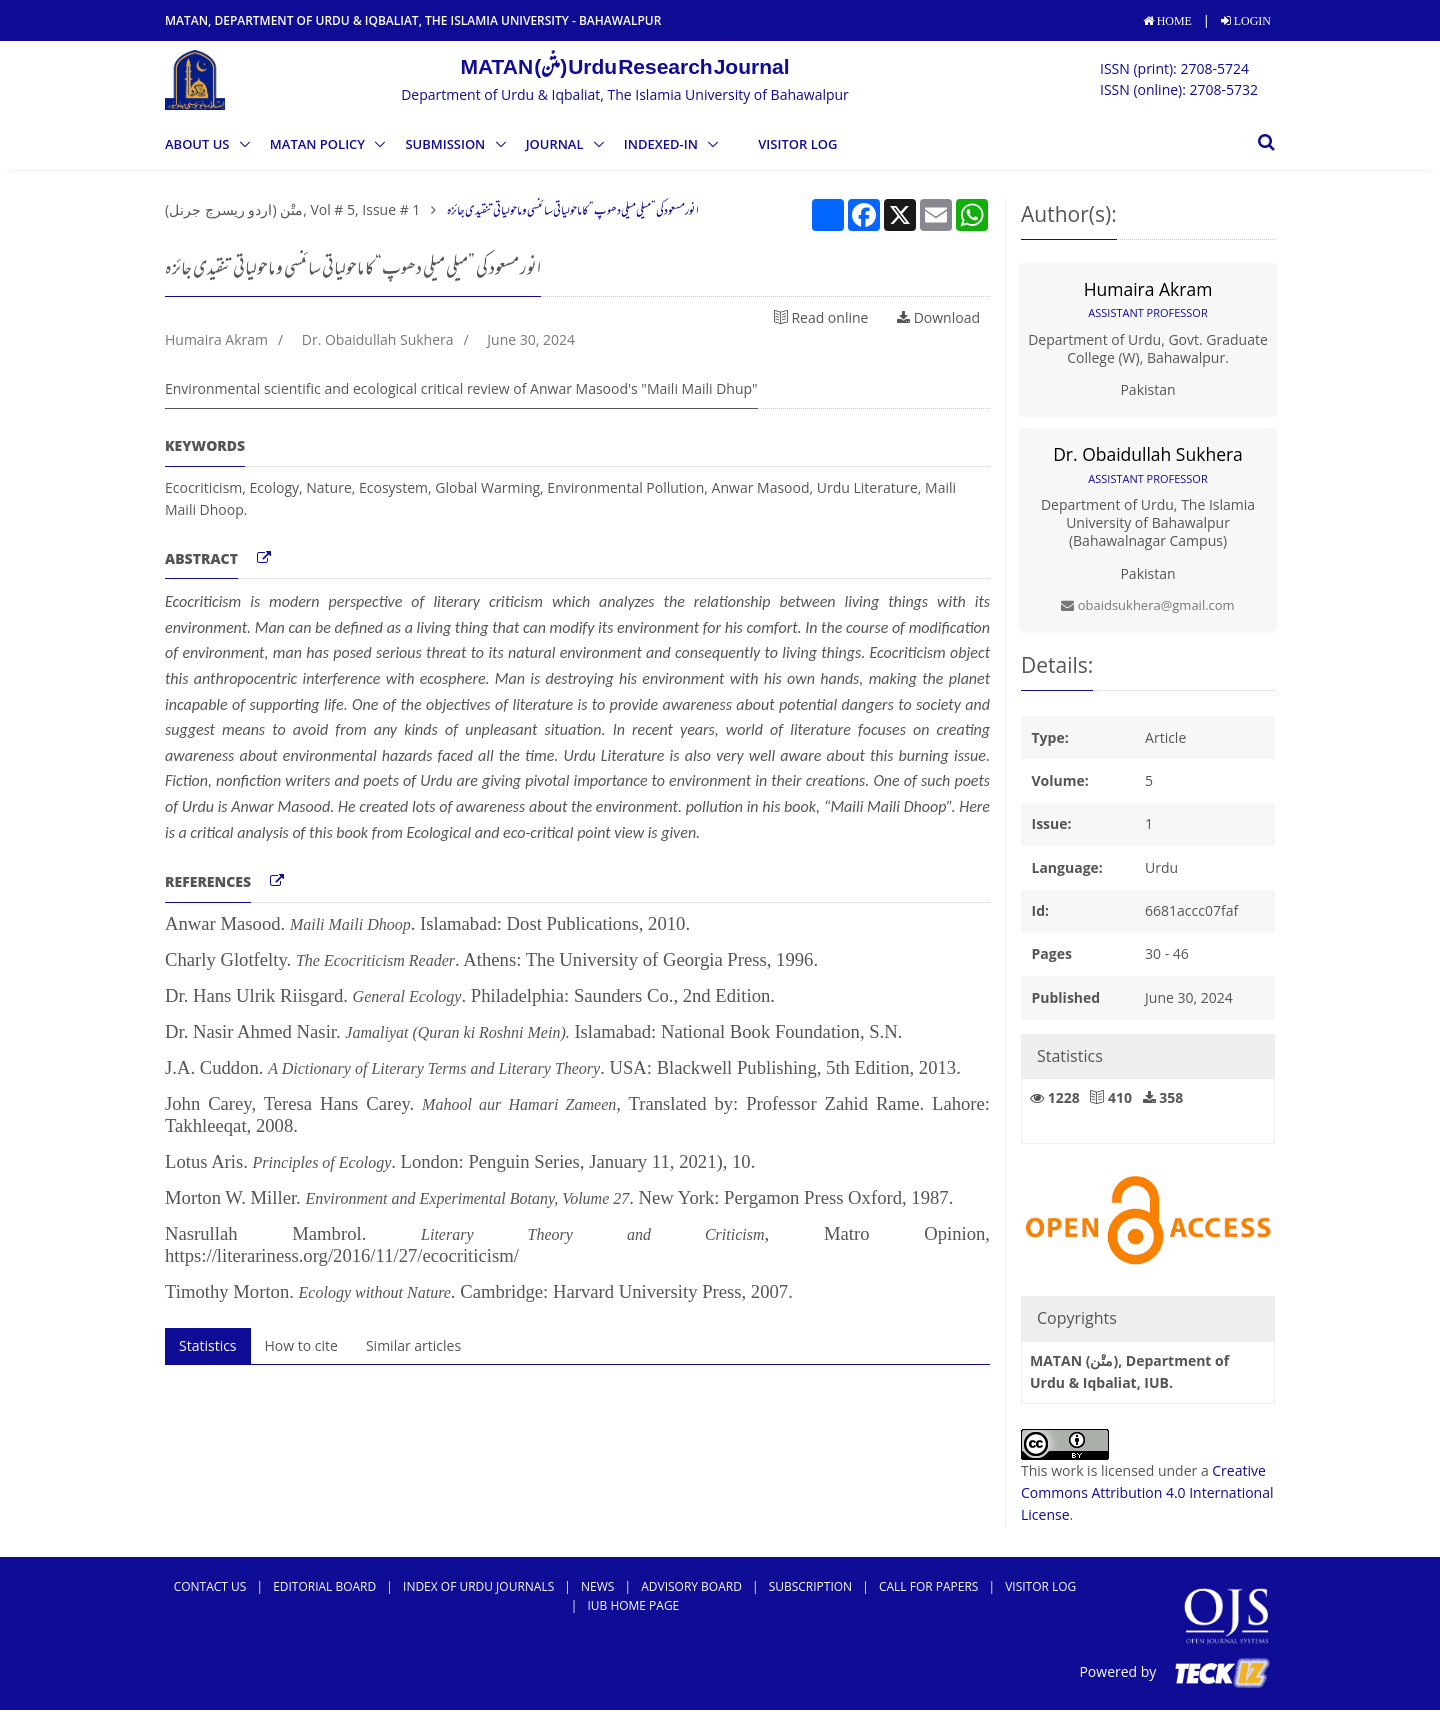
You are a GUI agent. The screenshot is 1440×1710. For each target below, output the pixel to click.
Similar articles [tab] (413, 1345)
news (597, 1586)
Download (938, 317)
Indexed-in (662, 144)
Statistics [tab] (208, 1345)
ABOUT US (199, 144)
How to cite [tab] (301, 1345)
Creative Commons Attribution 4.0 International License (1147, 1493)
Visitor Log (797, 144)
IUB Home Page (633, 1605)
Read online (821, 317)
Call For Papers (928, 1586)
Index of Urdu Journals (478, 1586)
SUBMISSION (446, 144)
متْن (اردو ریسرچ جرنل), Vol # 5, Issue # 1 (292, 209)
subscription (810, 1586)
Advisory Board (691, 1586)
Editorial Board (324, 1586)
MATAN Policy (319, 144)
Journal (556, 144)
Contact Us (210, 1586)
